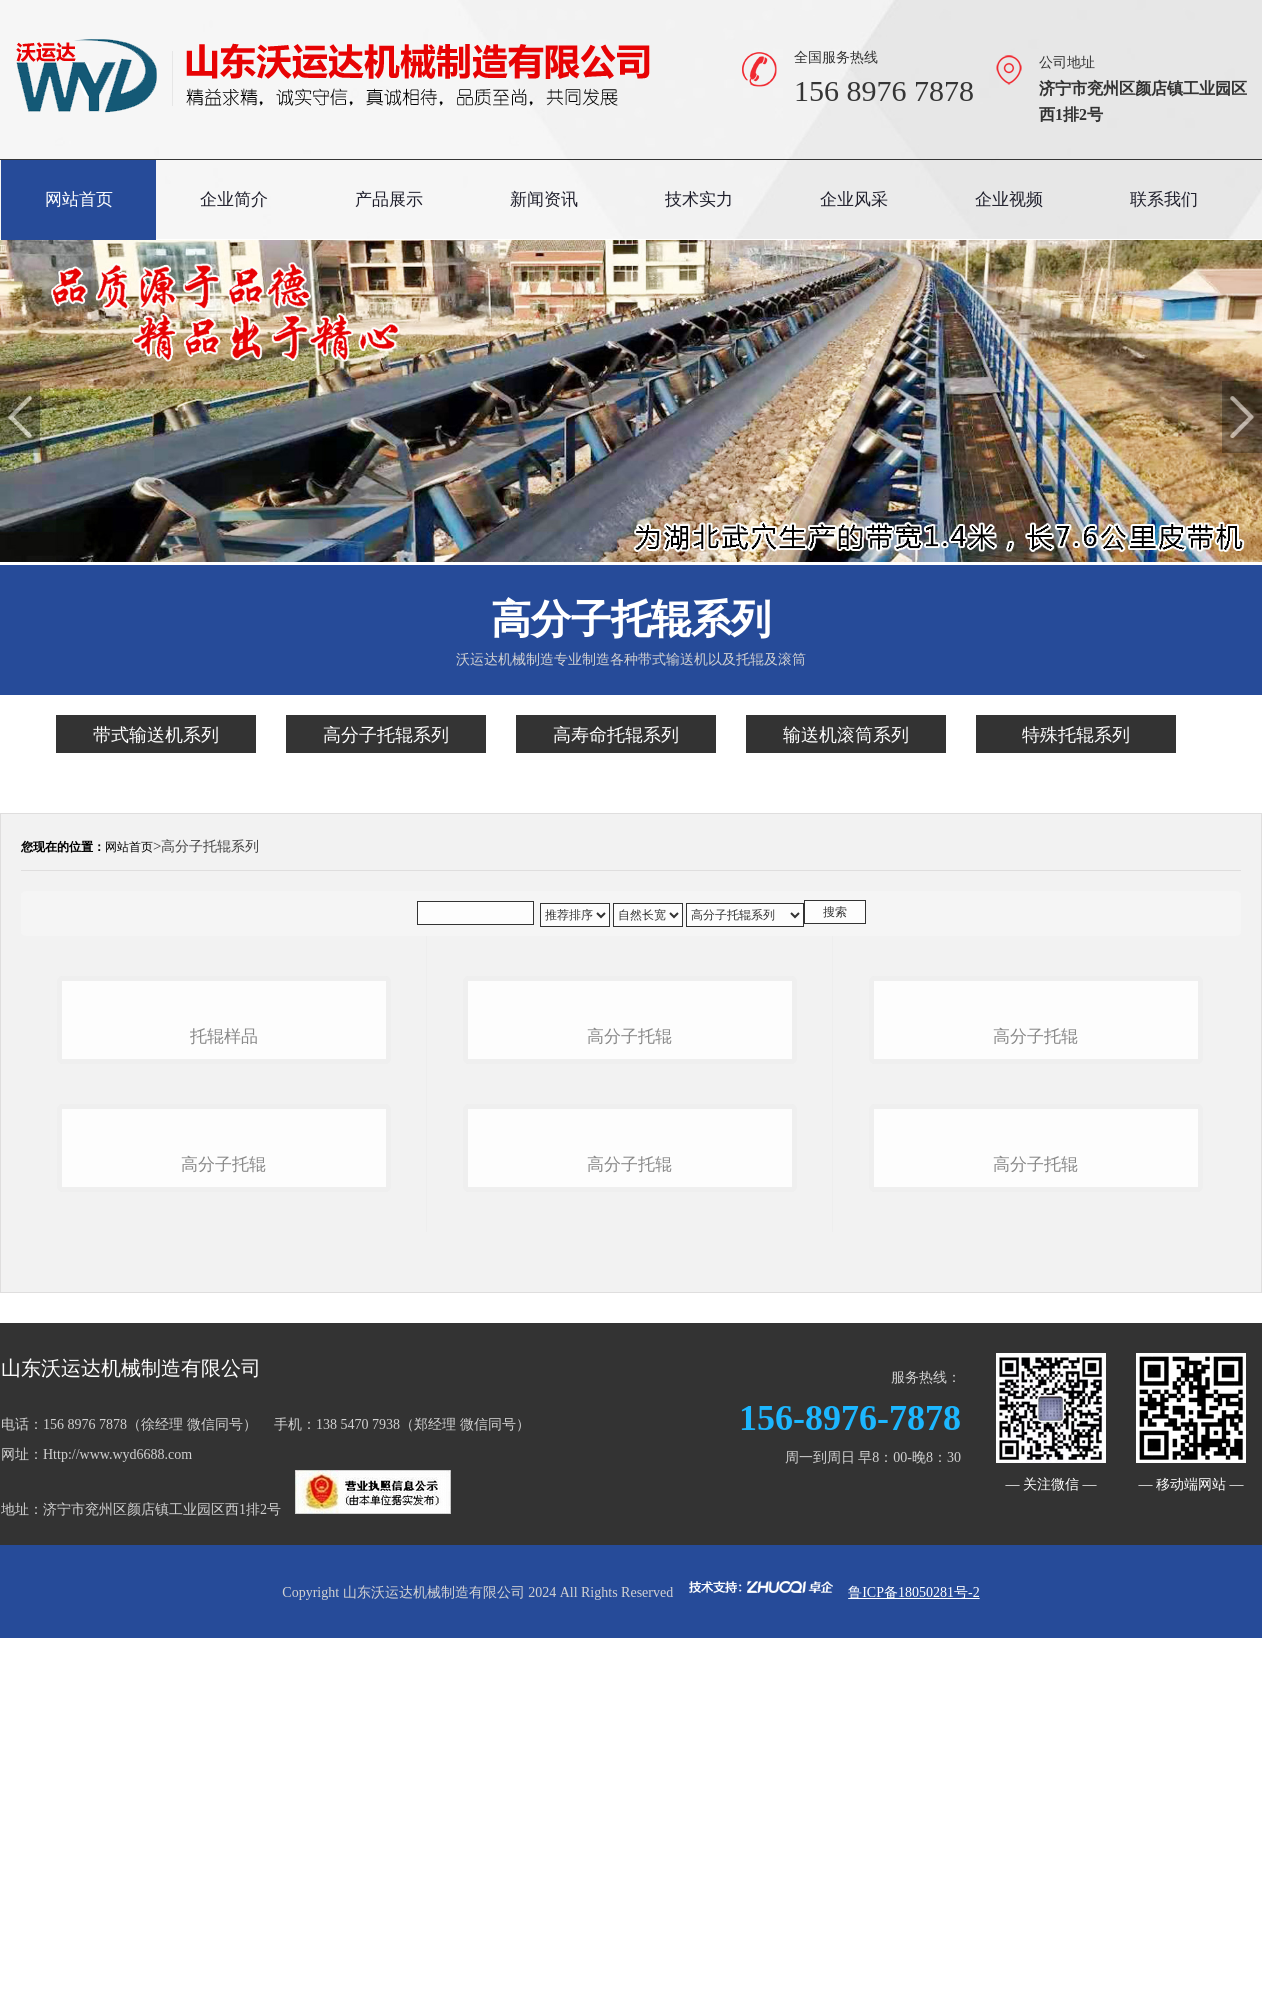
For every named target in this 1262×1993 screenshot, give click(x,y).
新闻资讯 (544, 199)
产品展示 (389, 199)
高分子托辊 (223, 1524)
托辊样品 (224, 1199)
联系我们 (1164, 199)
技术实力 (699, 199)
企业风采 (854, 199)
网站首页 (79, 199)
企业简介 (234, 199)
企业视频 (1009, 199)
